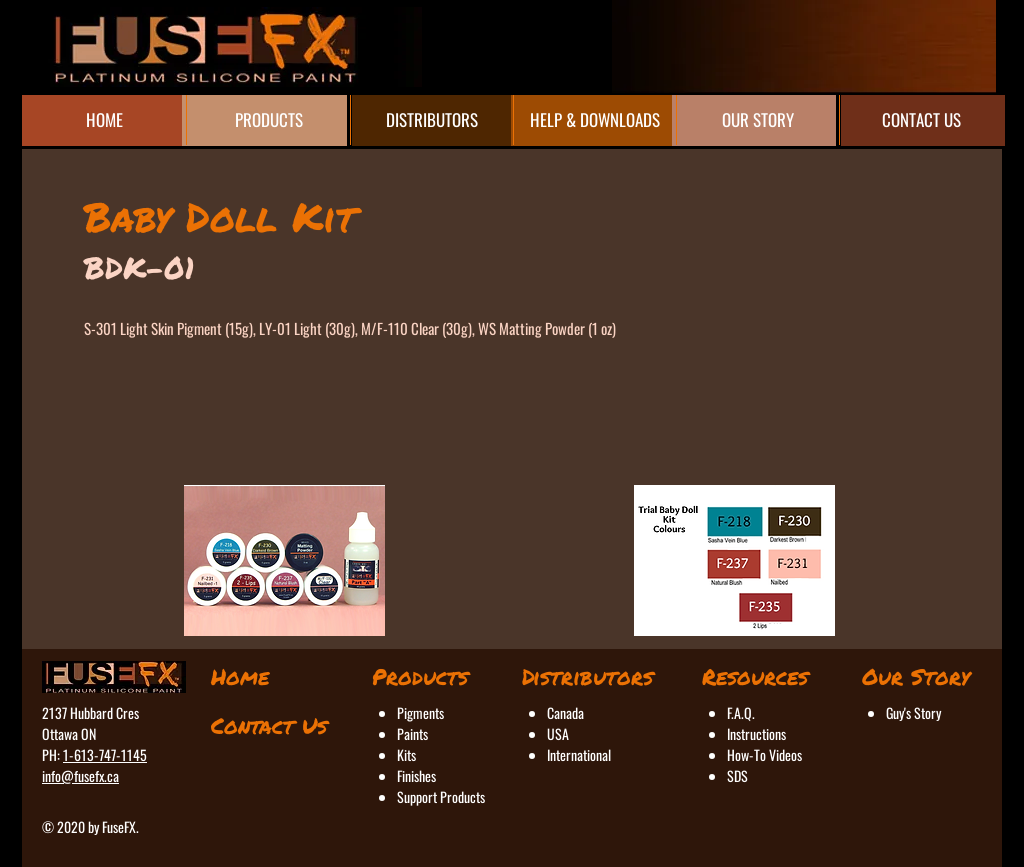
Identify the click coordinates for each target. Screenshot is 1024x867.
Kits (406, 754)
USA (558, 733)
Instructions (756, 733)
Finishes (416, 775)
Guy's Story (913, 712)
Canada (565, 712)
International (579, 754)
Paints (412, 733)
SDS (737, 775)
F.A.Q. (741, 712)
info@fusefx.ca (80, 775)
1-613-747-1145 (105, 754)
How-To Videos (764, 754)
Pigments (420, 712)
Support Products (441, 796)
